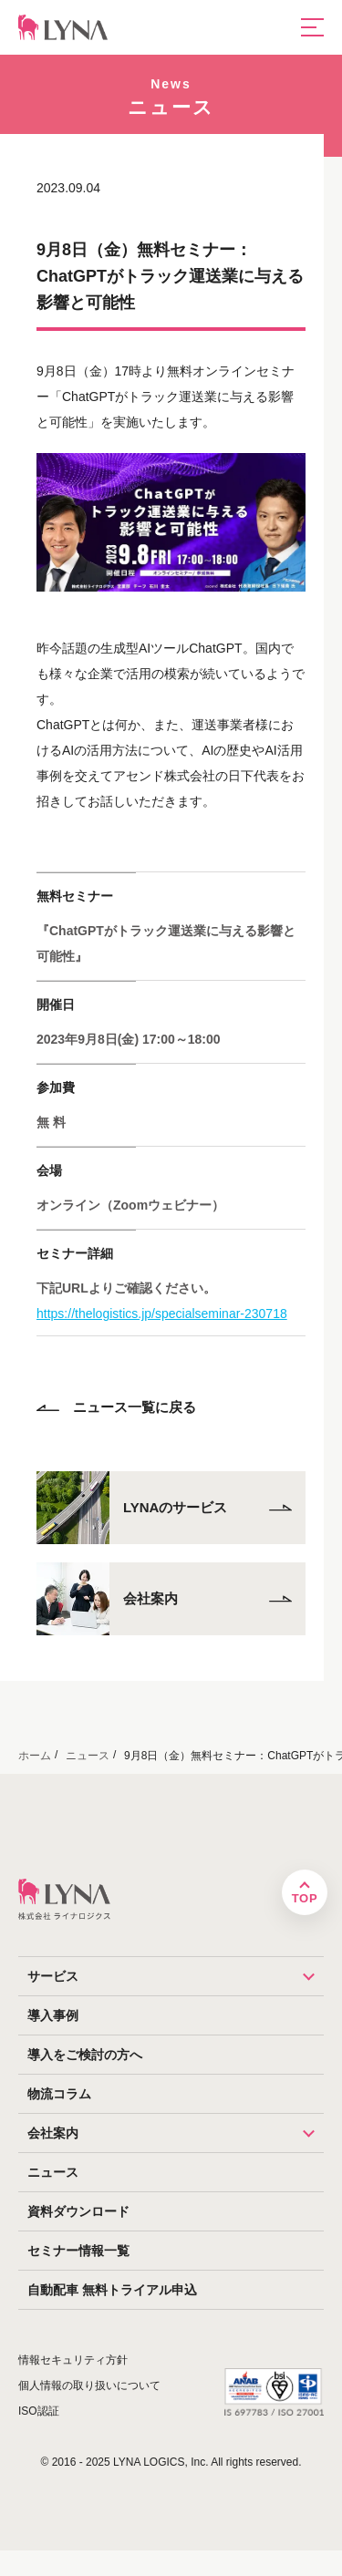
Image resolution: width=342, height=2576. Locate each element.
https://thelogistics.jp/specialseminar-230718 (161, 1313)
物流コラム (59, 2094)
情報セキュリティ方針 (73, 2360)
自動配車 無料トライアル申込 (112, 2289)
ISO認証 (38, 2411)
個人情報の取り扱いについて (89, 2385)
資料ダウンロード (78, 2211)
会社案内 (175, 2133)
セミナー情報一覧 (78, 2250)
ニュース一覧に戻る (116, 1407)
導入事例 (52, 2015)
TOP (304, 1898)
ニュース (52, 2172)
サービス (175, 1976)
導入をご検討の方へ (84, 2054)
